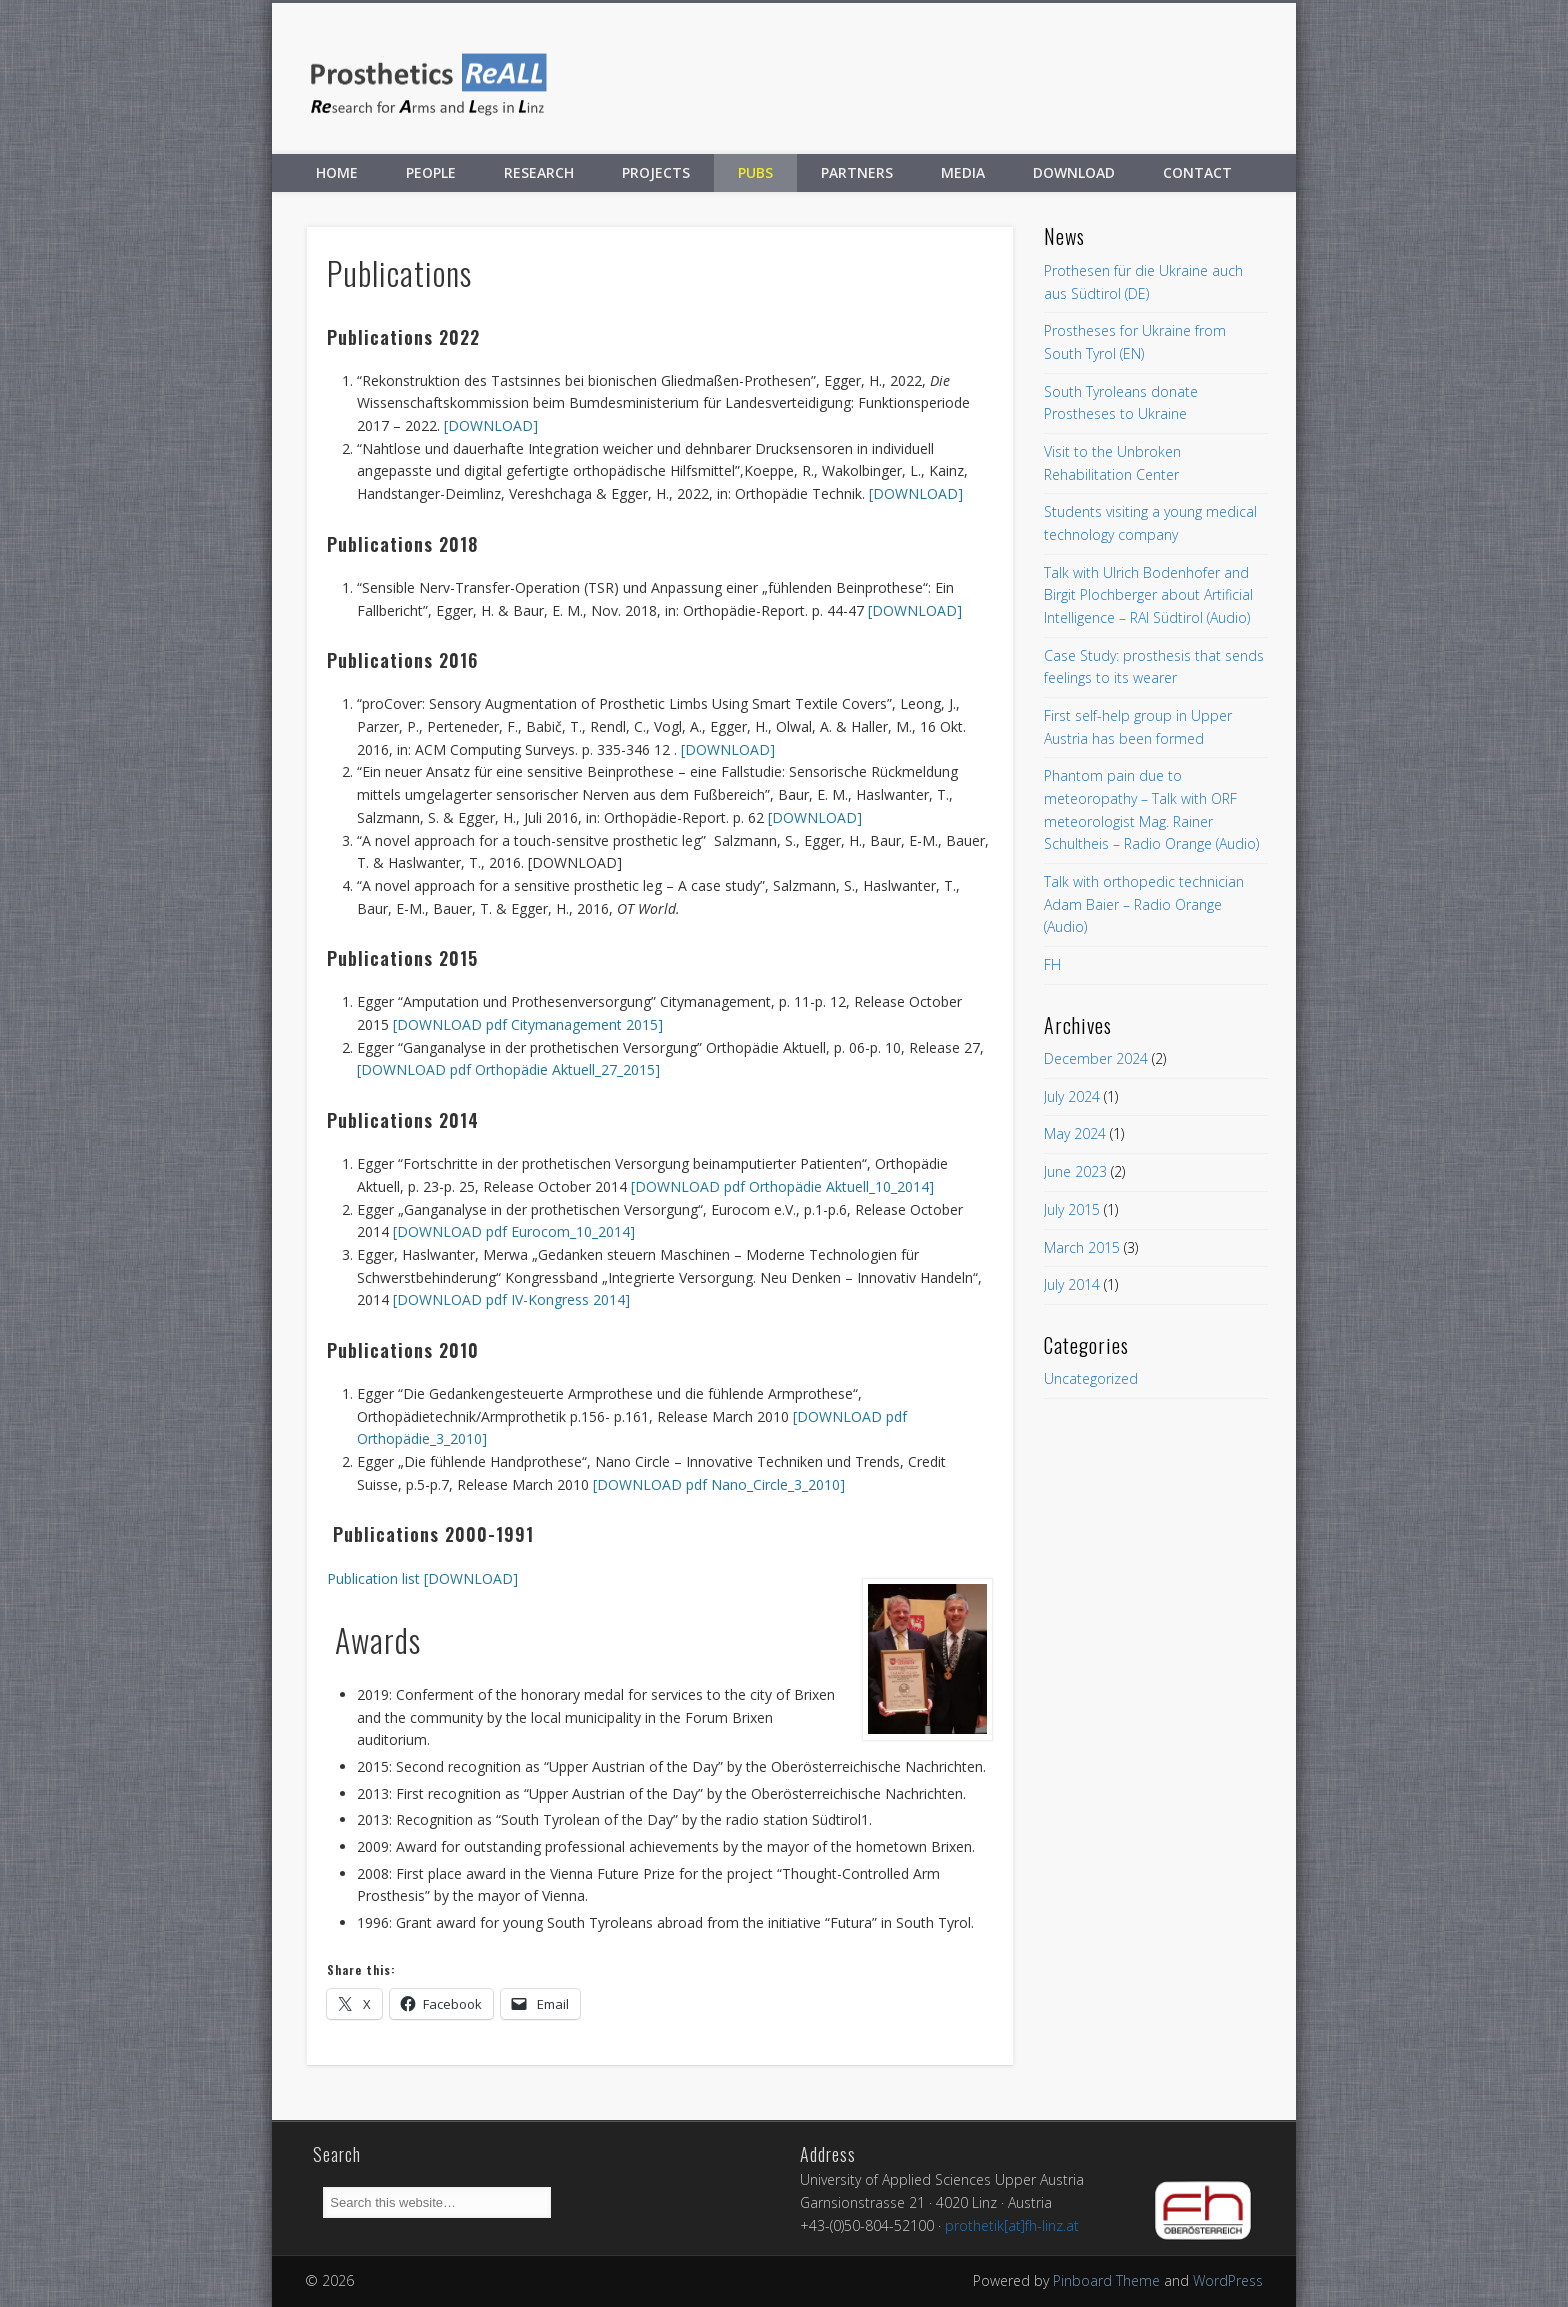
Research (539, 172)
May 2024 (1075, 1133)
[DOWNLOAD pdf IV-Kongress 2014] (511, 1299)
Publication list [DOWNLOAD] (422, 1578)
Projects (656, 172)
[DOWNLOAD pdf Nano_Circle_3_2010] (719, 1484)
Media (963, 172)
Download (1074, 172)
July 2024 (1072, 1096)
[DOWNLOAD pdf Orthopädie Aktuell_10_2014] (782, 1186)
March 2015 (1082, 1247)
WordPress (1228, 2280)
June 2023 (1075, 1171)
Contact (1197, 172)
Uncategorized (1091, 1378)
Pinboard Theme (1106, 2280)
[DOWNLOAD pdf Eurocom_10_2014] (514, 1231)
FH (1052, 964)
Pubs (755, 172)
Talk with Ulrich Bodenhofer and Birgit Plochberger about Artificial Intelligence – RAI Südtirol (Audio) (1148, 595)
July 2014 (1072, 1284)
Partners (857, 172)
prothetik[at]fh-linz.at (1012, 2225)
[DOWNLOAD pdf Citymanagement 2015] (528, 1024)
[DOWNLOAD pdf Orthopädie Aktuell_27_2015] (508, 1069)
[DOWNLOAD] (491, 425)
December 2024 (1096, 1058)
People (431, 172)
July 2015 (1072, 1209)
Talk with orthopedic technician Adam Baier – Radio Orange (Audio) (1144, 904)
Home (337, 172)
